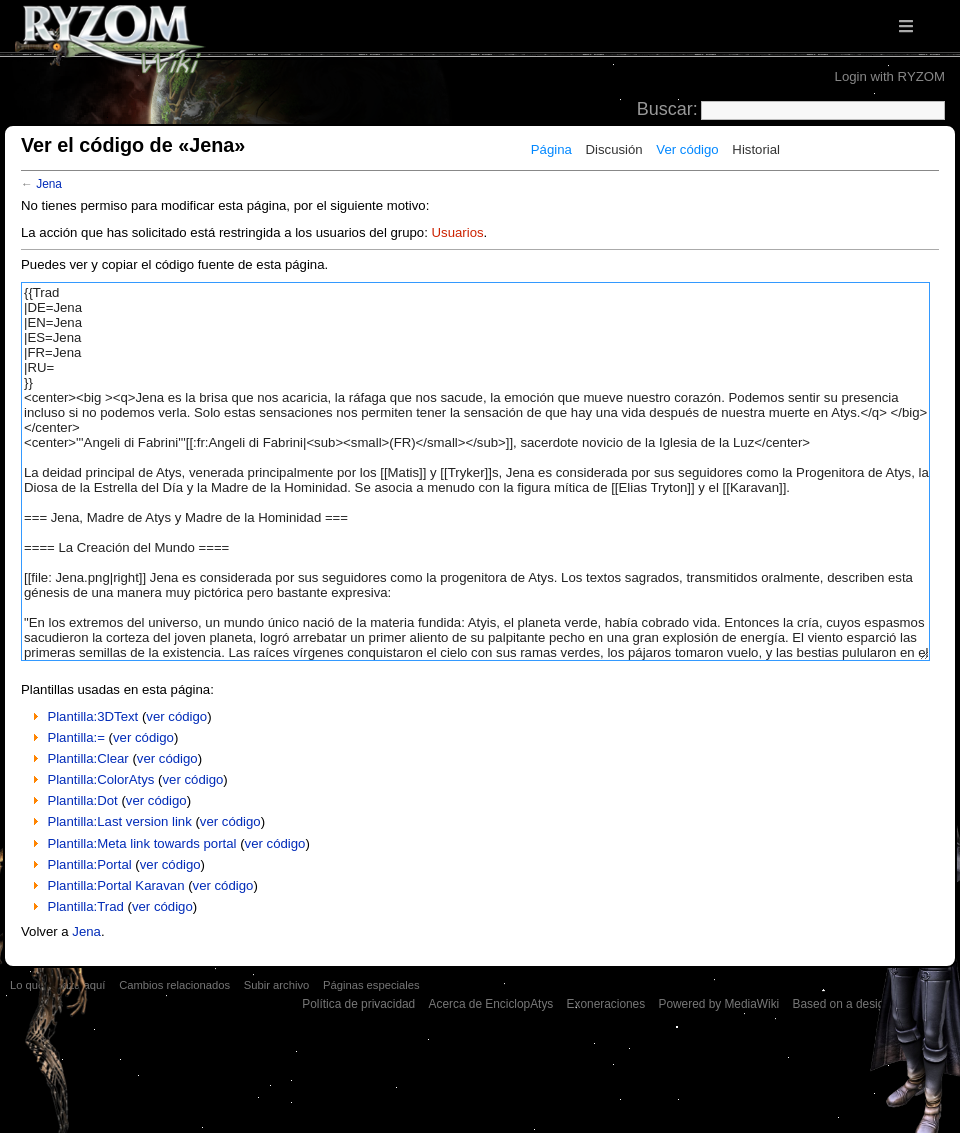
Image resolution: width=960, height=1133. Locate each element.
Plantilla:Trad (85, 906)
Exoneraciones (606, 1004)
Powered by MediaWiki (718, 1004)
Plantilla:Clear (87, 758)
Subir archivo (276, 985)
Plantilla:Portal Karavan (115, 885)
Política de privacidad (358, 1004)
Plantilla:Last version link (119, 821)
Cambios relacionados (174, 985)
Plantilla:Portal (89, 864)
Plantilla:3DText (92, 716)
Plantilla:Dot (82, 800)
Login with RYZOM (890, 76)
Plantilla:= (76, 737)
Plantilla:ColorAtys (100, 779)
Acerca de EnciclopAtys (491, 1004)
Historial (756, 149)
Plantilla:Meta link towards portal (141, 843)
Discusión (614, 149)
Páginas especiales (371, 985)
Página (551, 149)
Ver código (687, 149)
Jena (49, 184)
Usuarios (458, 232)
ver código (176, 716)
